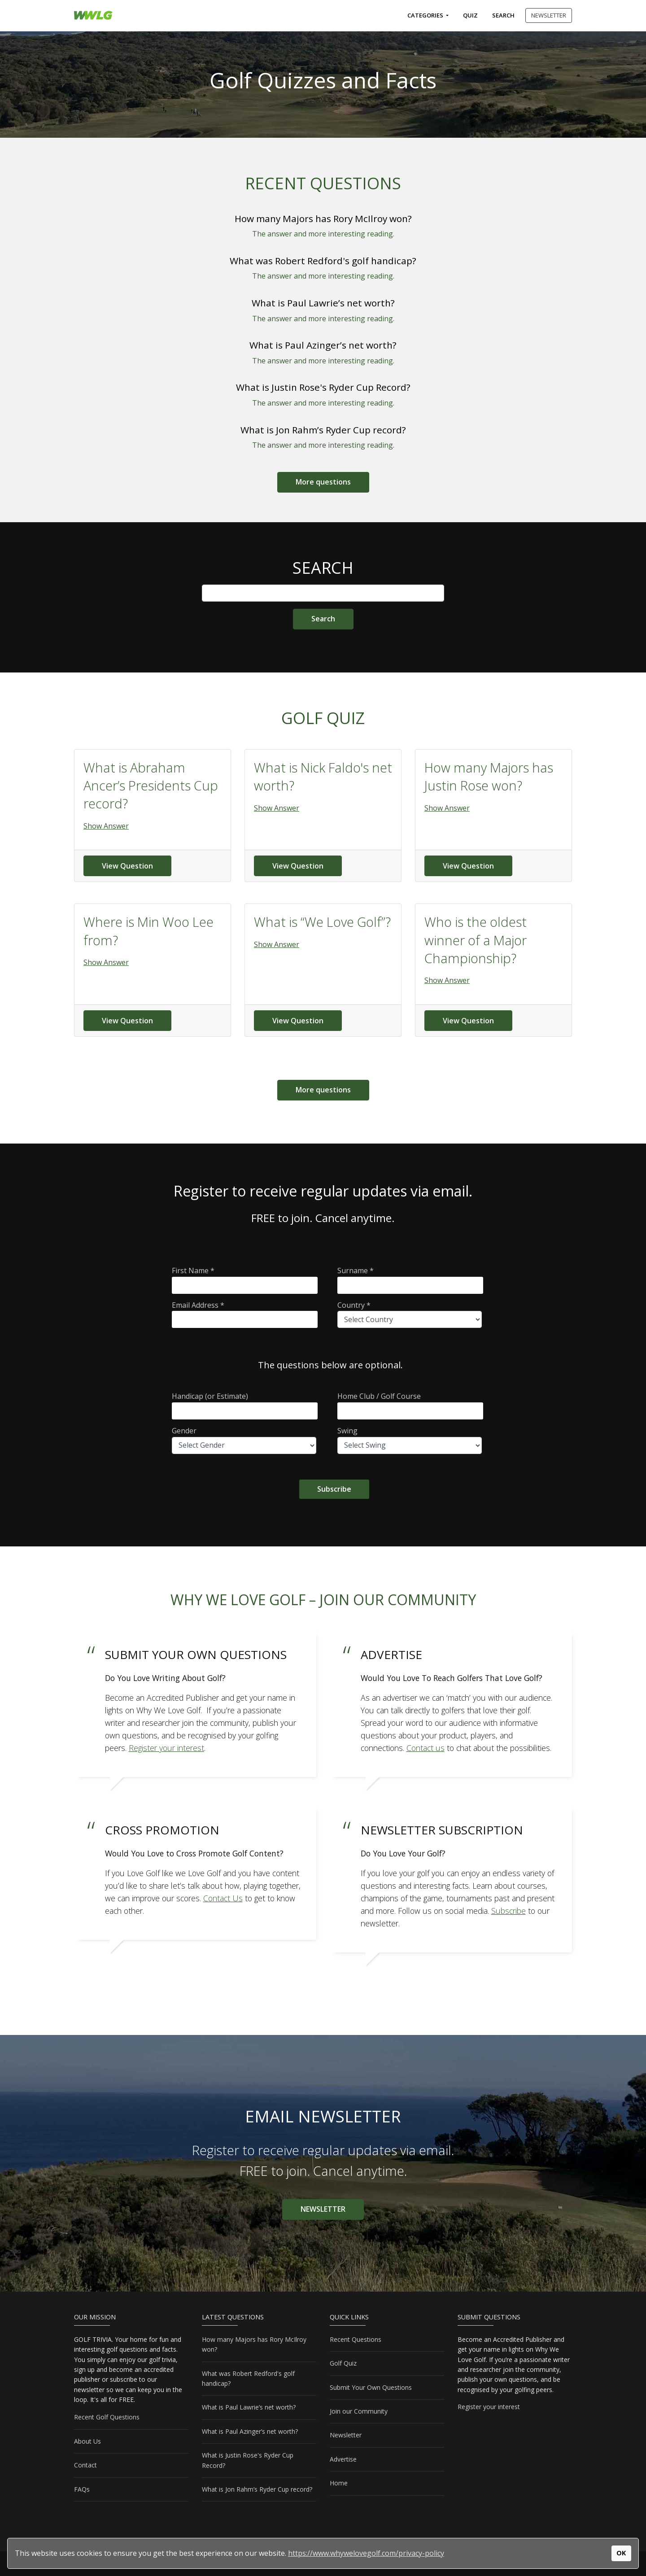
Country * (409, 1314)
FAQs (82, 2489)
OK (621, 2553)
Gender (244, 1440)
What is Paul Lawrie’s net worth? (323, 303)
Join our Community (359, 2411)
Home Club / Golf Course (410, 1405)
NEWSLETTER (548, 15)
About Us (87, 2441)
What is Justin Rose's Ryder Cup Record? (323, 387)
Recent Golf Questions (107, 2417)
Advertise (343, 2459)
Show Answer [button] (106, 826)
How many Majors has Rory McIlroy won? (323, 218)
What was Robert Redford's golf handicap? (323, 260)
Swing (409, 1440)
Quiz (470, 15)
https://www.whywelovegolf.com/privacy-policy (366, 2553)
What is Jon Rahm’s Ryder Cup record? (323, 430)
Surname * (410, 1280)
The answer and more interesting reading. (323, 234)
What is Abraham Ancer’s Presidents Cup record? (150, 785)
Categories (426, 15)
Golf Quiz (343, 2363)
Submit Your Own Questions (371, 2387)
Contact (85, 2465)
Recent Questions (355, 2339)
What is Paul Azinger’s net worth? (323, 345)
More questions (323, 482)
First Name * (245, 1280)
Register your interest (489, 2406)
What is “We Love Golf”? (322, 921)
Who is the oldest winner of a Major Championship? (475, 940)
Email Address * (245, 1314)
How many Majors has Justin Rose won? (488, 776)
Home (339, 2483)
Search (503, 15)
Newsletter (346, 2435)
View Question (127, 866)
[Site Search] (323, 619)
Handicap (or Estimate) (245, 1405)
